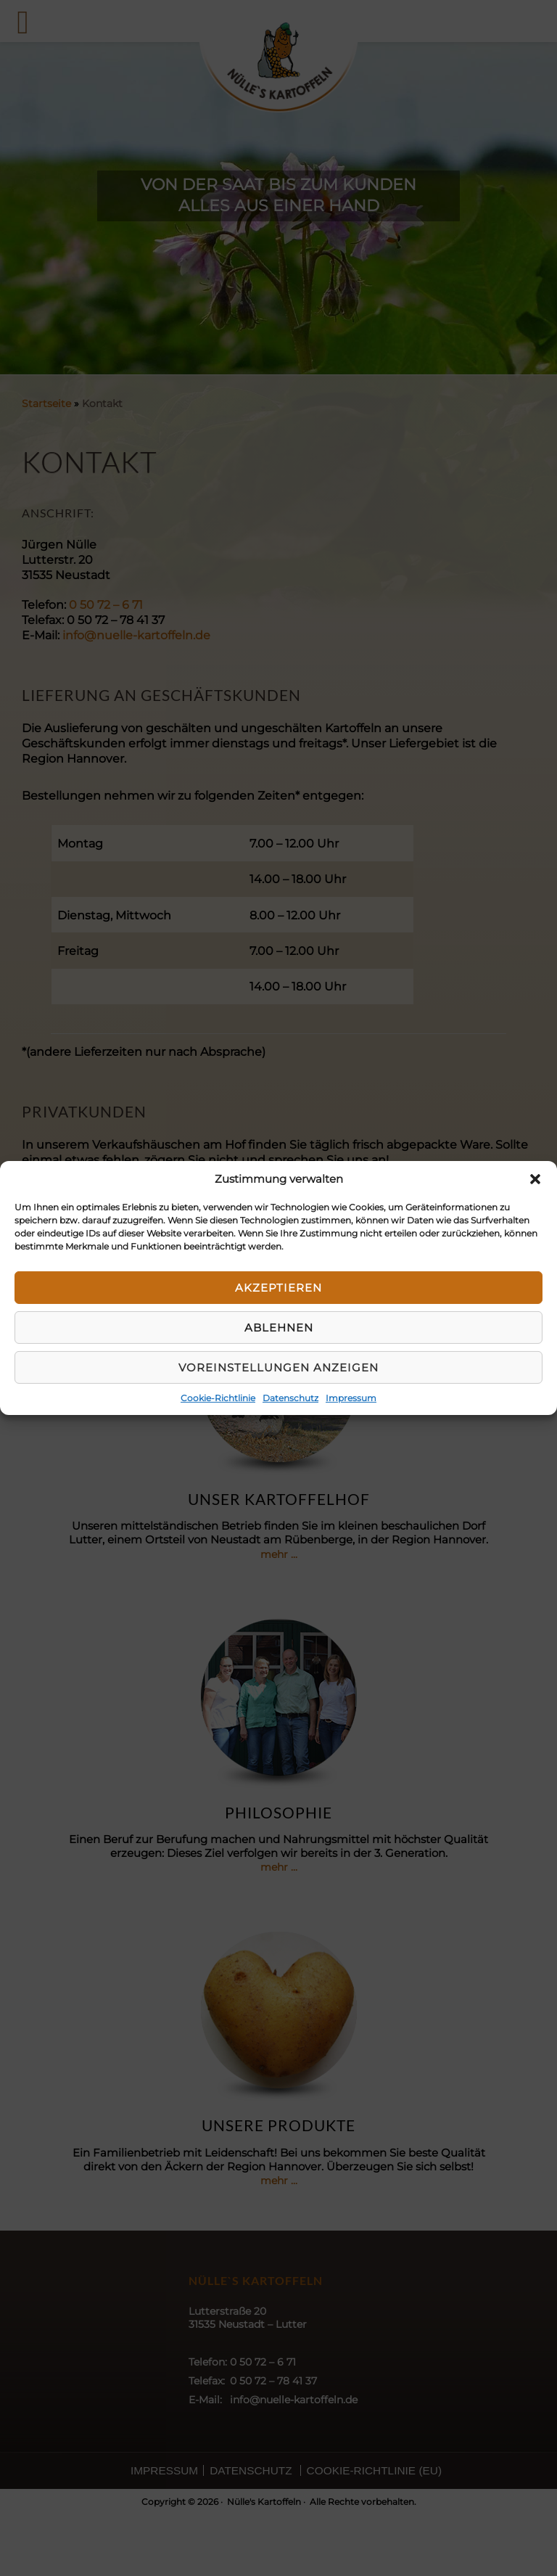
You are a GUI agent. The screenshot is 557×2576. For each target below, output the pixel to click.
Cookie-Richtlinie (218, 1397)
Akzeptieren (278, 1287)
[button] (535, 1179)
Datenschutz (290, 1397)
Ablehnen (278, 1327)
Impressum (351, 1397)
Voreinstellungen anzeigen (278, 1367)
